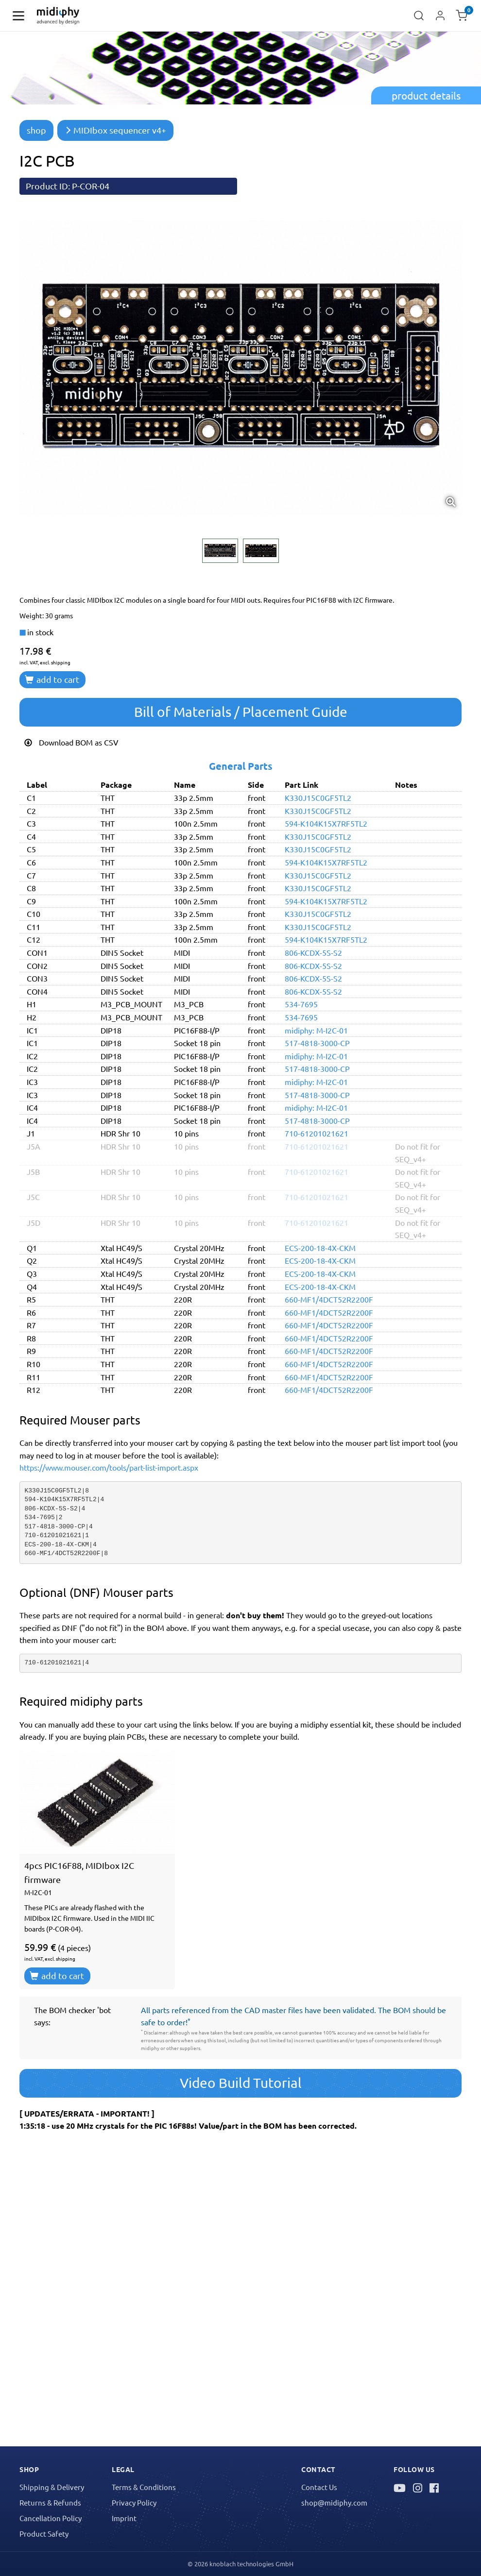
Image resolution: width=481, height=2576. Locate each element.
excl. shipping (55, 662)
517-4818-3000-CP (317, 1043)
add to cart (52, 679)
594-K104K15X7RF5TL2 (326, 823)
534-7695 (301, 1004)
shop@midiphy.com (334, 2502)
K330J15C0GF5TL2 (318, 797)
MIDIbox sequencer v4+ (115, 130)
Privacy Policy (134, 2502)
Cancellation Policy (50, 2518)
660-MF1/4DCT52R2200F (329, 1299)
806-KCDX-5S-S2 (313, 952)
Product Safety (44, 2533)
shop (36, 130)
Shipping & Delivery (51, 2486)
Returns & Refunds (50, 2502)
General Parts (241, 766)
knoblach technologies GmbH (251, 2563)
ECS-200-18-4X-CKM (320, 1248)
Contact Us (319, 2486)
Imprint (124, 2518)
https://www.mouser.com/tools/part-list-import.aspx (108, 1467)
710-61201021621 (316, 1133)
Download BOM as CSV (71, 742)
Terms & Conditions (144, 2486)
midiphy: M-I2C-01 (316, 1030)
